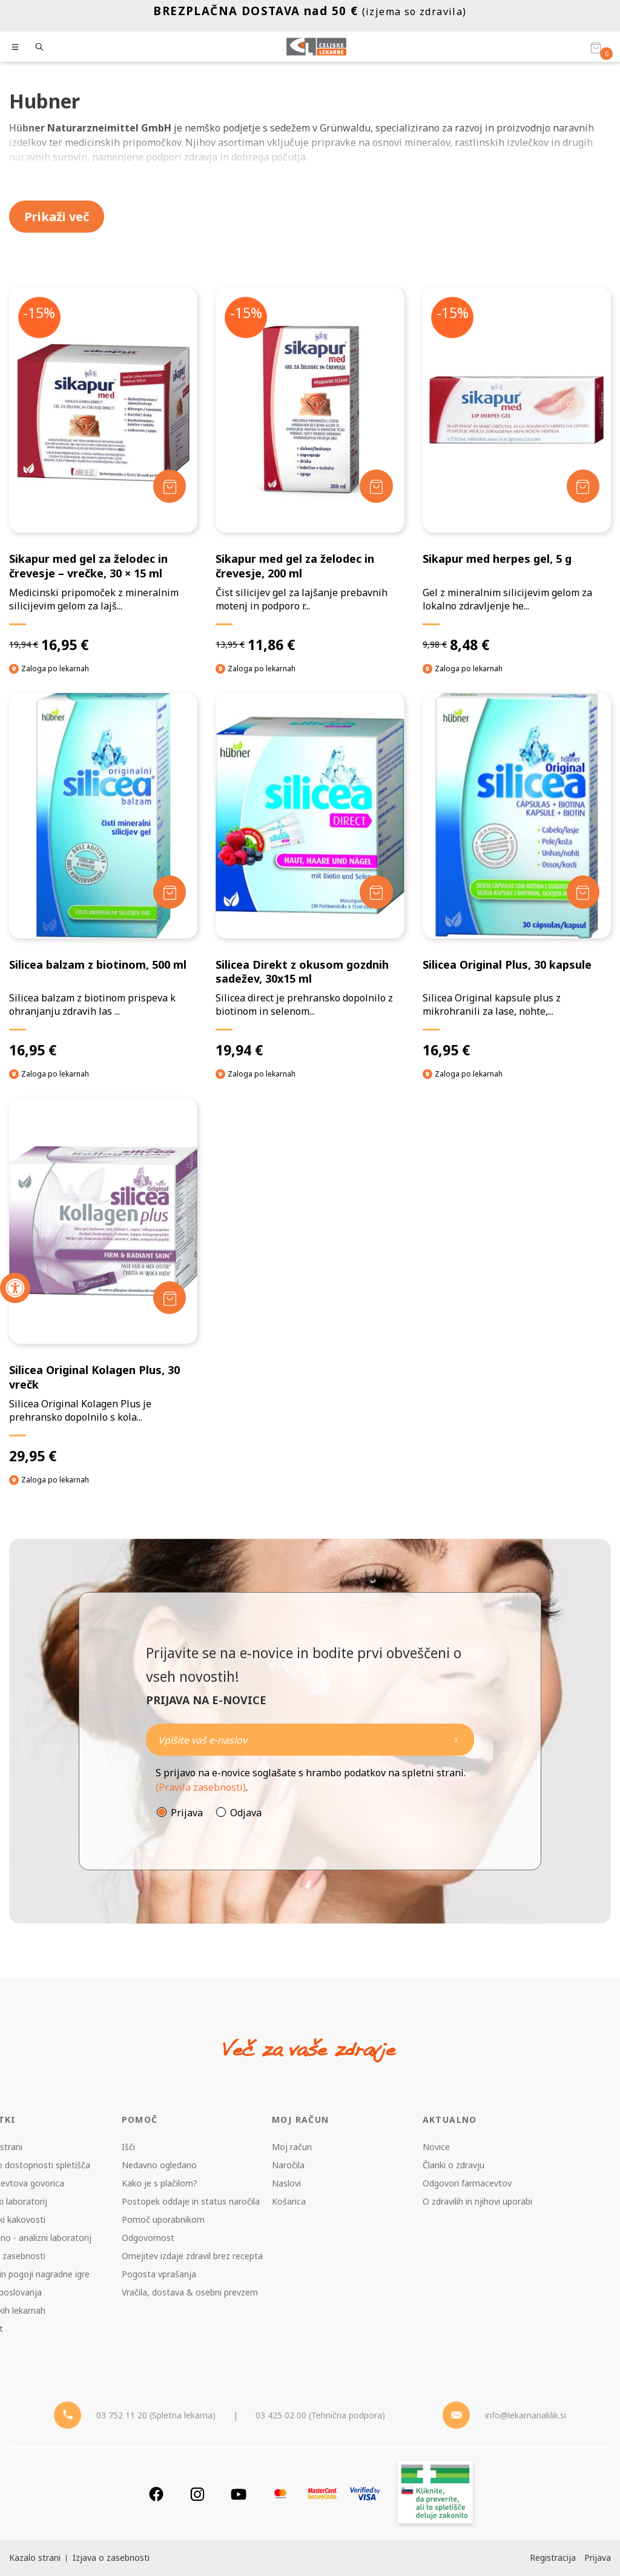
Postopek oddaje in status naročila (191, 2201)
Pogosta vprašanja (159, 2274)
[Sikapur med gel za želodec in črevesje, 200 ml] (310, 470)
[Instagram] (197, 2494)
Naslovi (286, 2183)
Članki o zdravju (453, 2165)
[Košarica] (596, 47)
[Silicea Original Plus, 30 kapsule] (517, 876)
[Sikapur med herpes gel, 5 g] (517, 470)
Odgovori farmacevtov (467, 2183)
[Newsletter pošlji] (456, 1740)
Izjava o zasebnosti (111, 2557)
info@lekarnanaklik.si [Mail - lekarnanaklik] (525, 2415)
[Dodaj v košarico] (169, 486)
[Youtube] (238, 2494)
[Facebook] (156, 2494)
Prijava (187, 1812)
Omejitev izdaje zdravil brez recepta (192, 2256)
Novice (436, 2147)
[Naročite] (310, 1740)
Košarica (289, 2201)
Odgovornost (148, 2237)
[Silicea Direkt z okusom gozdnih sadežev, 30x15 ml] (310, 876)
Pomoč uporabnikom (163, 2219)
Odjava (246, 1812)
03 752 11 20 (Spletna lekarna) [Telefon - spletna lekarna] (156, 2415)
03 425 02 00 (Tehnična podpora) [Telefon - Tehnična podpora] (320, 2415)
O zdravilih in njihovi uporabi (477, 2201)
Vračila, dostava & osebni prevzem (190, 2292)
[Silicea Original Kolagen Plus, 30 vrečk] (103, 1281)
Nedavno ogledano (159, 2165)
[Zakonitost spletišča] (435, 2494)
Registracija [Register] (553, 2557)
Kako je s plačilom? (159, 2183)
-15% (40, 312)
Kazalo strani (35, 2557)
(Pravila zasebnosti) (201, 1787)
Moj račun (292, 2147)
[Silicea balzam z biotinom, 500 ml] (103, 876)
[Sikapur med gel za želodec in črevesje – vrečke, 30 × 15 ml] (103, 470)
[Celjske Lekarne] (316, 47)
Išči (128, 2147)
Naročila (288, 2165)
